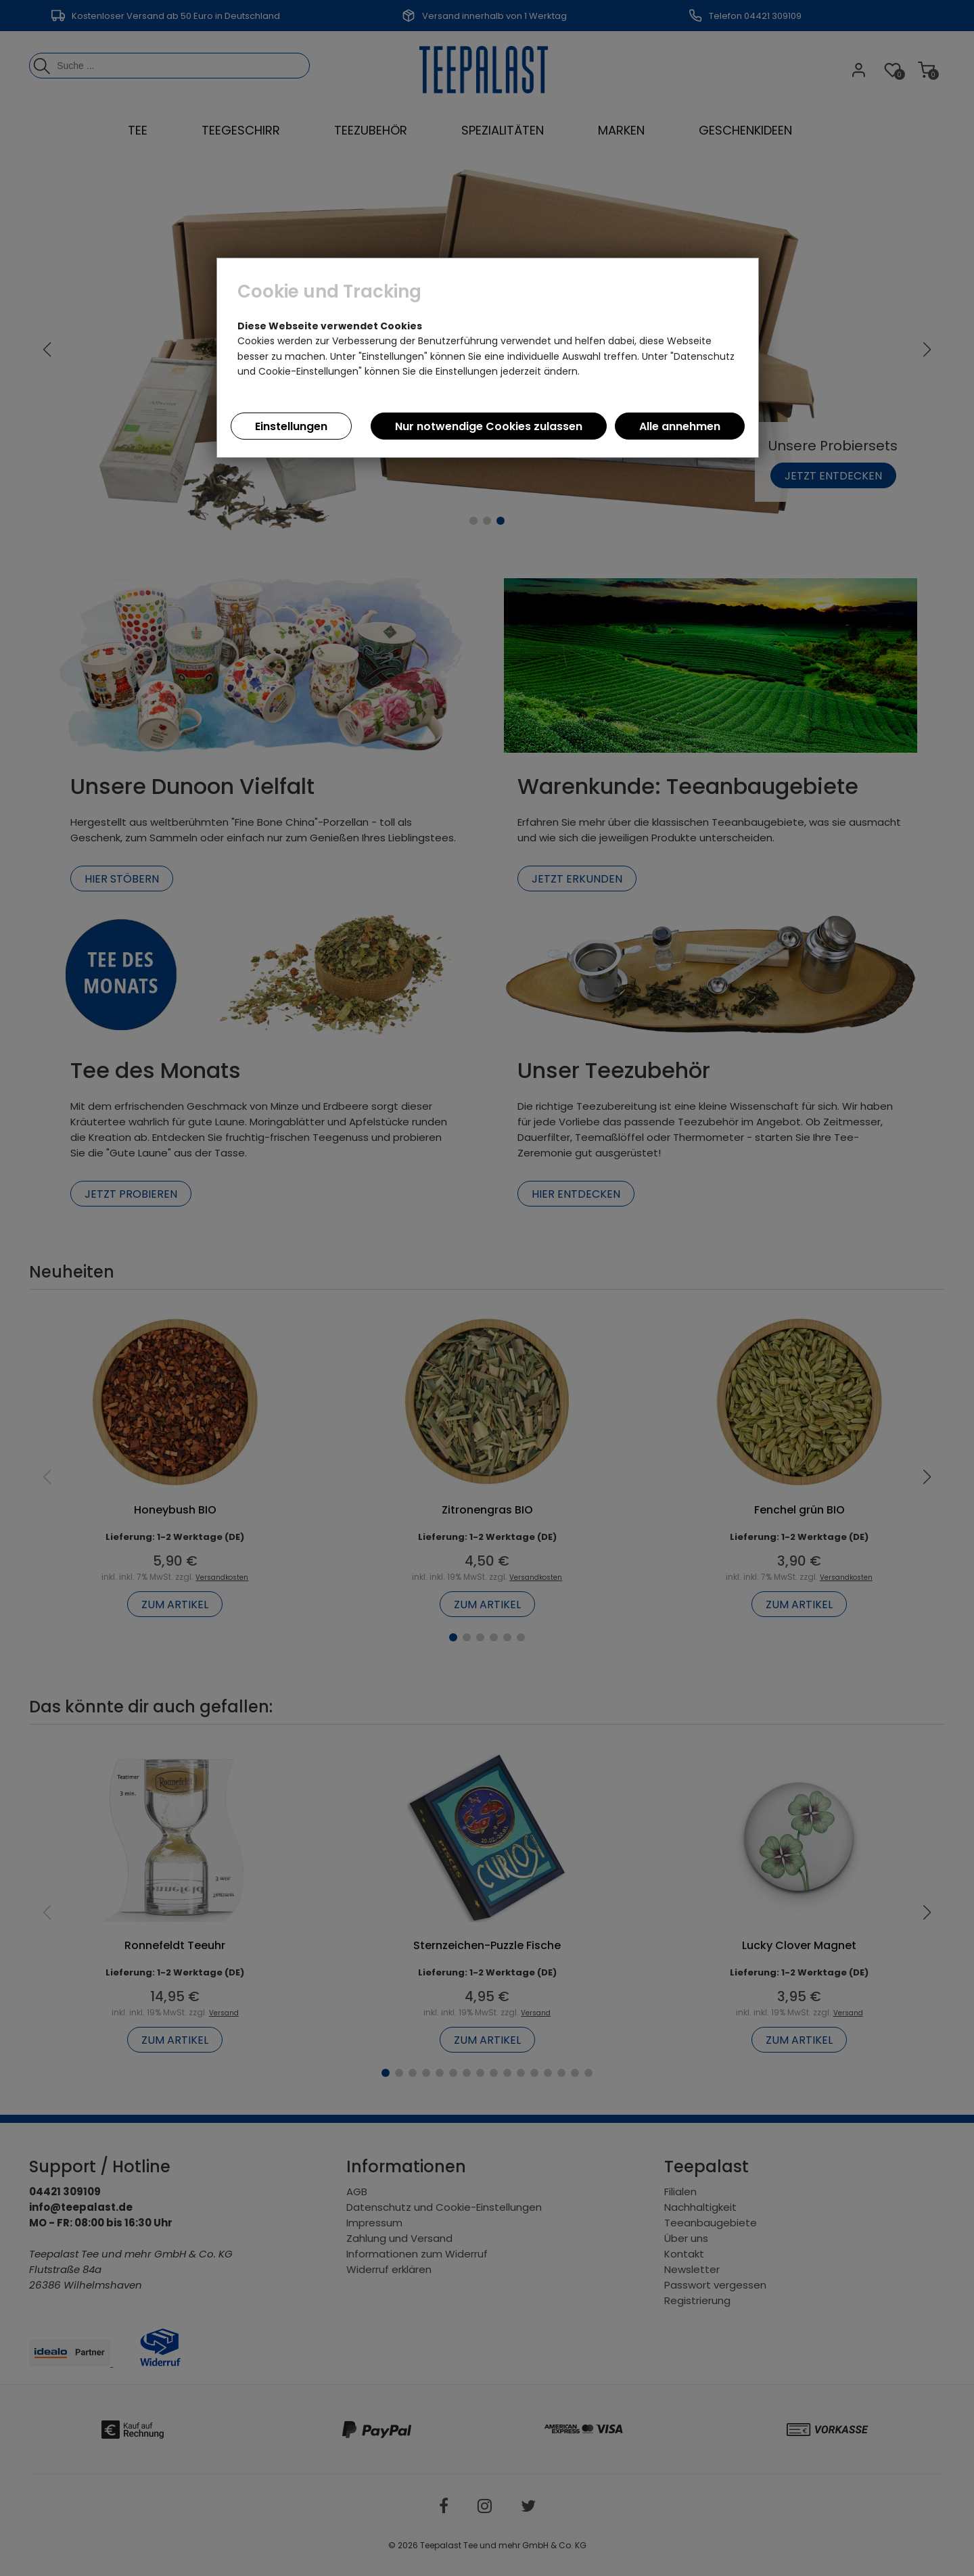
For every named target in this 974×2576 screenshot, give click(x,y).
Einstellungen (291, 426)
